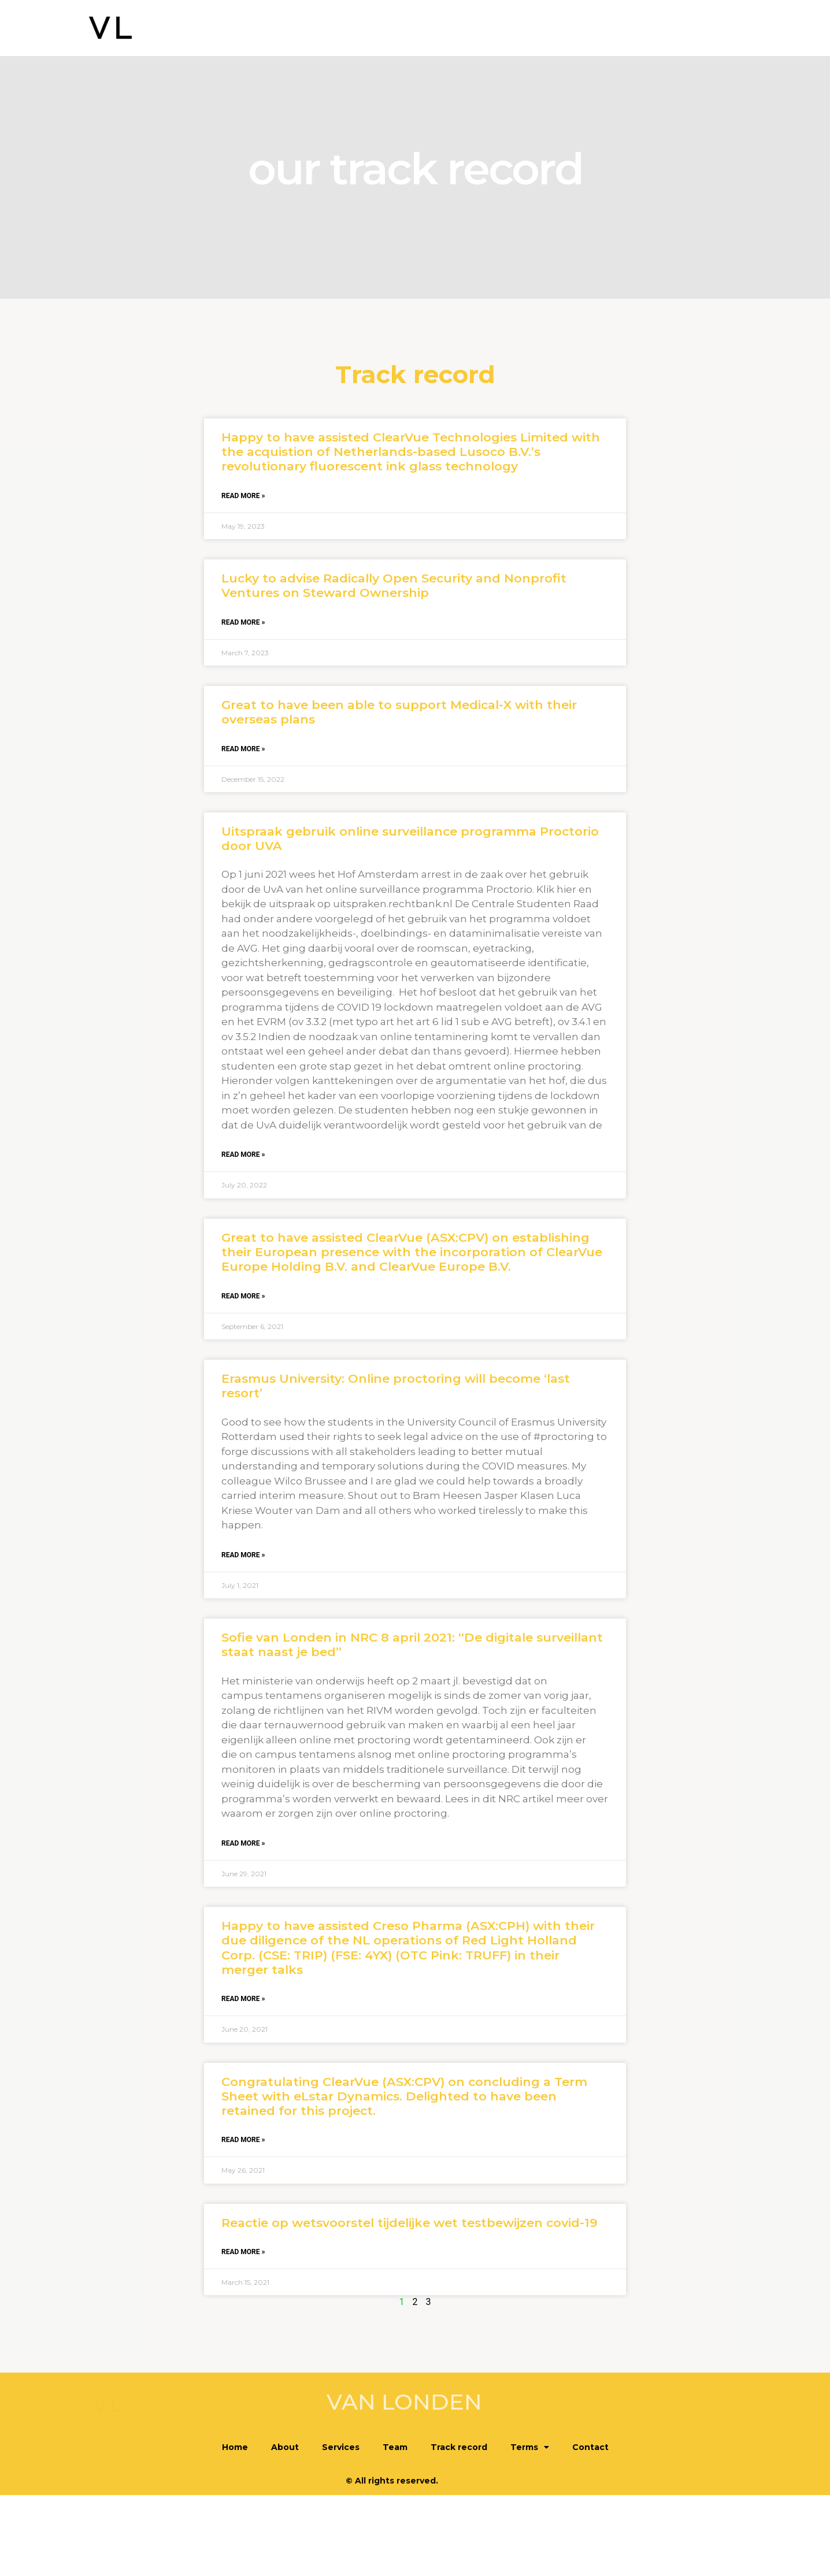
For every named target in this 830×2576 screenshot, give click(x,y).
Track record (573, 29)
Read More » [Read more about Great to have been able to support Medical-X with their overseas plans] (243, 749)
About (403, 29)
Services (456, 29)
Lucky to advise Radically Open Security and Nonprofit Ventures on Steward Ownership (393, 585)
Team (509, 29)
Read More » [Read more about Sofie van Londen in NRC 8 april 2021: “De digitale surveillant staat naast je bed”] (243, 1843)
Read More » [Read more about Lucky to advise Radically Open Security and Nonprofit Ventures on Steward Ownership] (243, 622)
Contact (702, 29)
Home (355, 29)
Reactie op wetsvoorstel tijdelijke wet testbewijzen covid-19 (409, 2222)
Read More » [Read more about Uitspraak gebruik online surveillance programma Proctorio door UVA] (243, 1154)
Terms (644, 29)
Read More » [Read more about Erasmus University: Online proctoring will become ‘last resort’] (243, 1555)
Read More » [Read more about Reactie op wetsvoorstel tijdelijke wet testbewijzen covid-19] (243, 2252)
